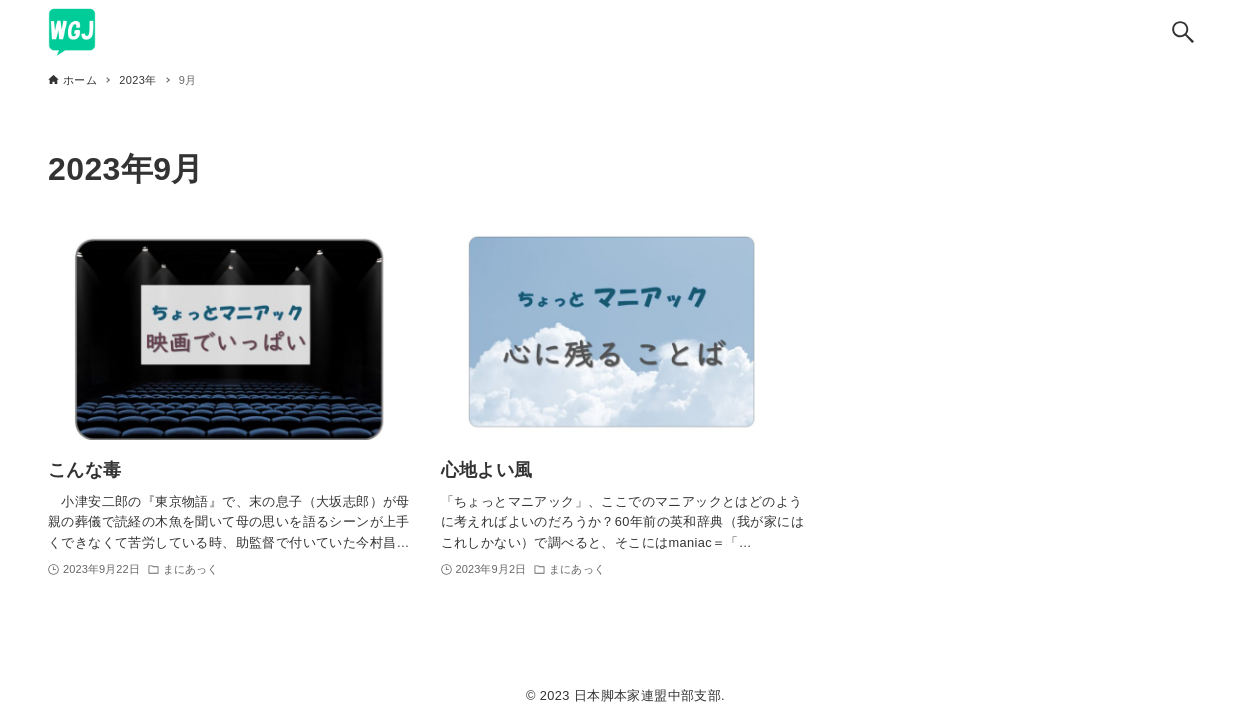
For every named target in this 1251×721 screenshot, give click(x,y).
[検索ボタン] (1183, 32)
